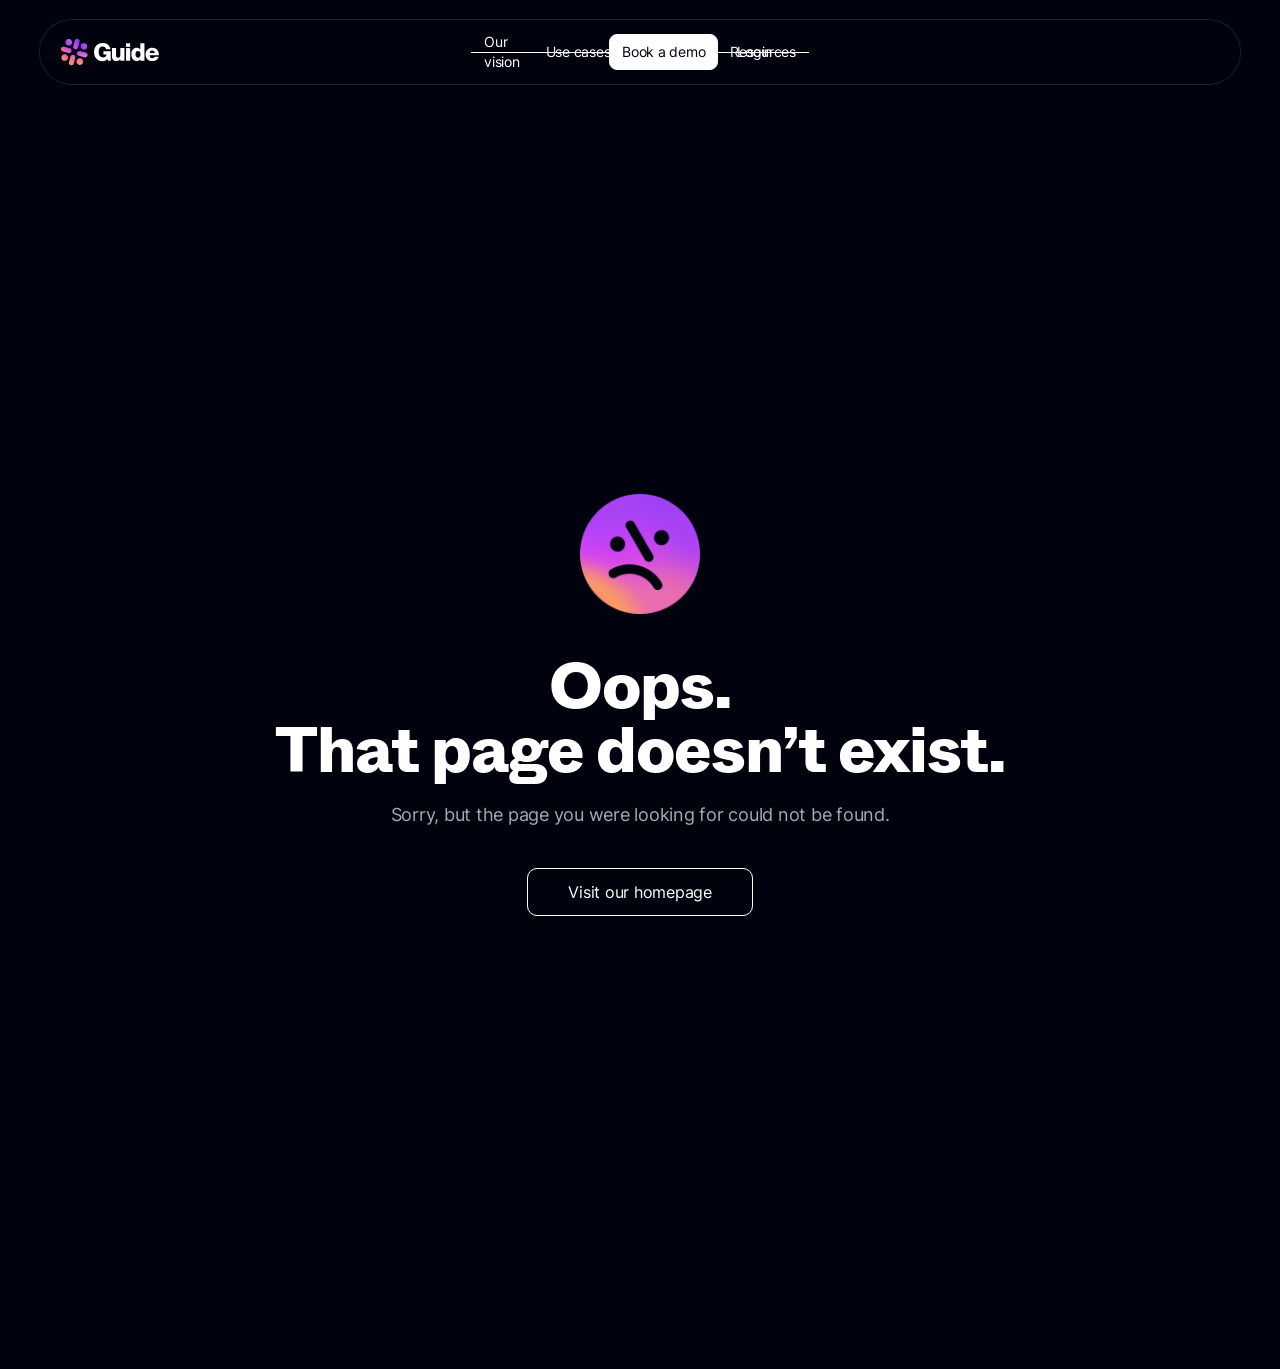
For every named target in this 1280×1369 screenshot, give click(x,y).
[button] (591, 52)
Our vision (502, 51)
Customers (684, 51)
